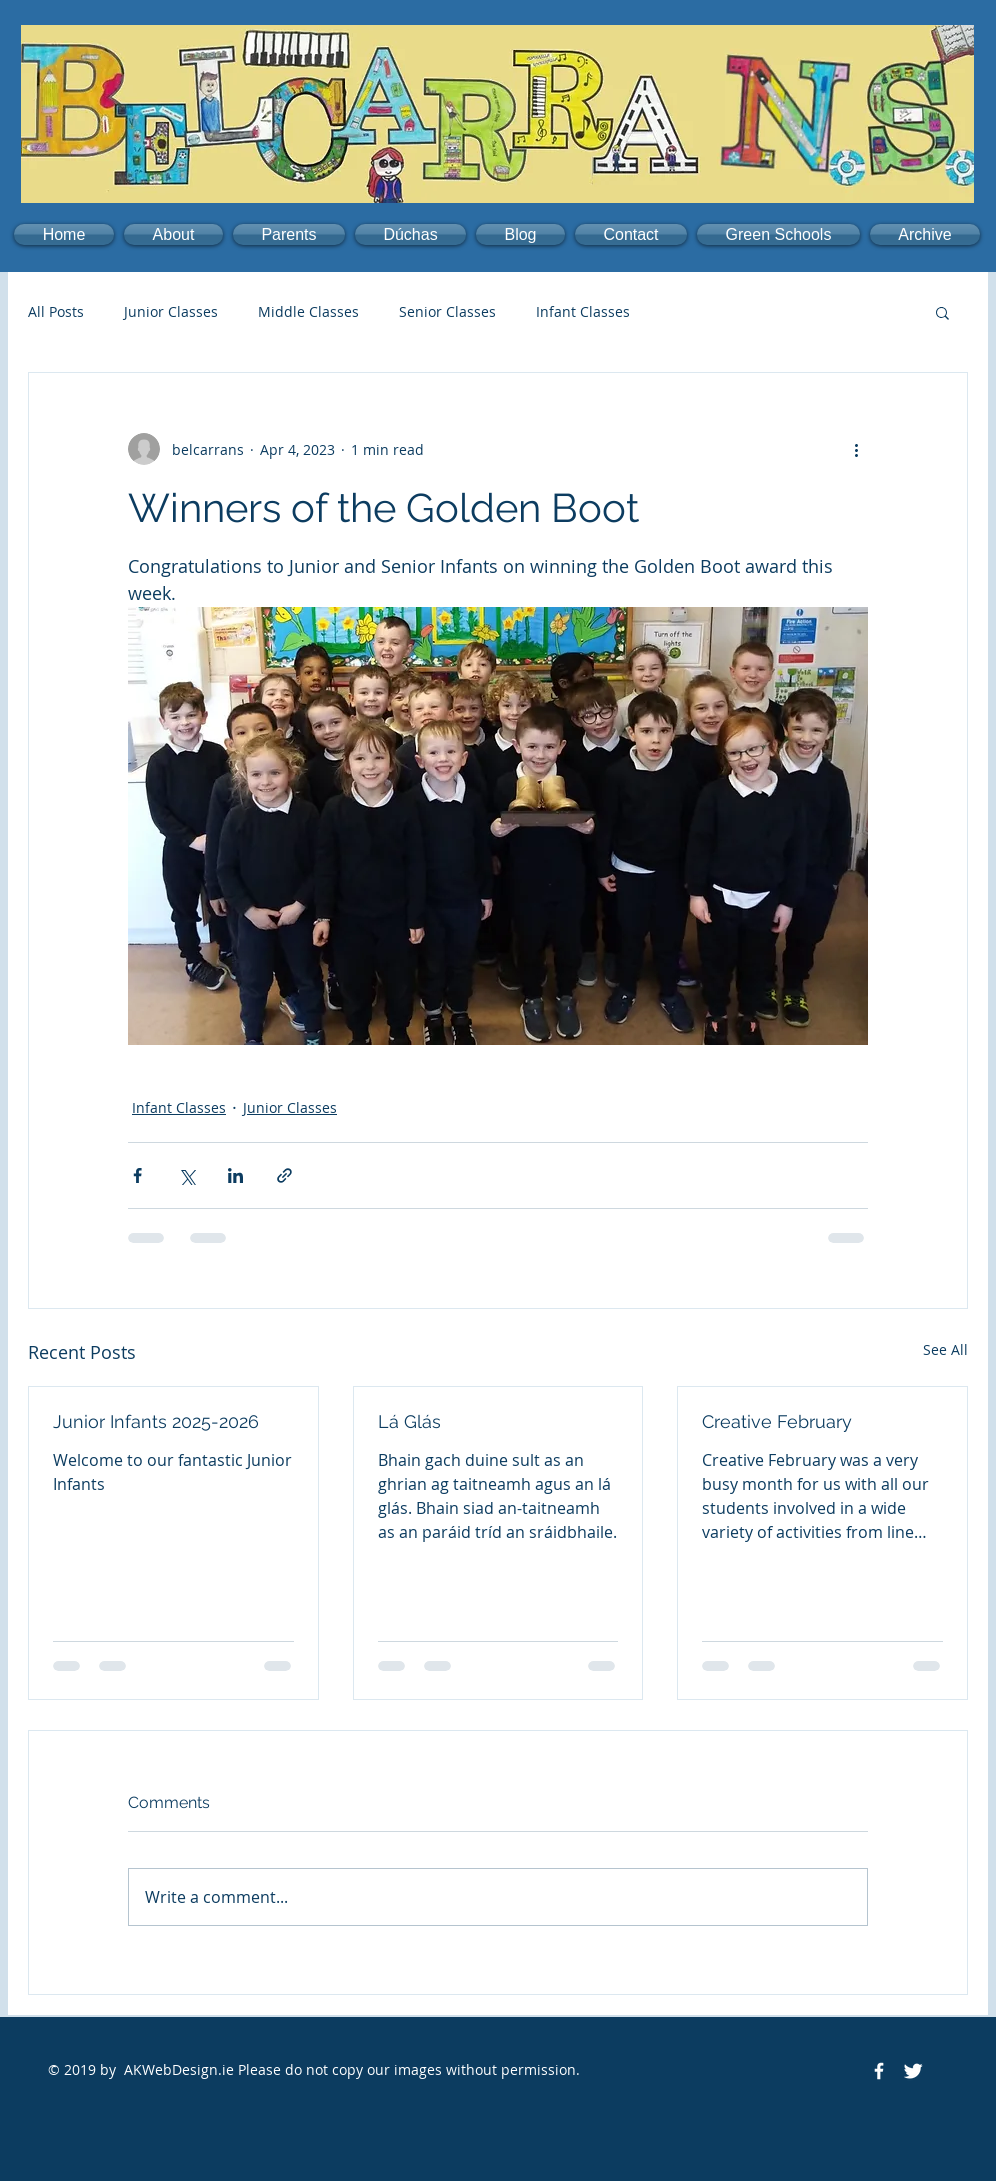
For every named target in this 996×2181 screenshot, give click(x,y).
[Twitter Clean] (913, 2071)
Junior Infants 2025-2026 (156, 1421)
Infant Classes (583, 311)
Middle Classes (308, 311)
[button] (173, 234)
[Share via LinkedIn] (235, 1175)
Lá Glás (409, 1421)
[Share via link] (284, 1175)
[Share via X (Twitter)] (186, 1175)
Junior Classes (171, 311)
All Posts (56, 311)
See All (945, 1349)
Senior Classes (447, 311)
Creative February (777, 1421)
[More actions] (856, 449)
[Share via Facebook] (137, 1175)
